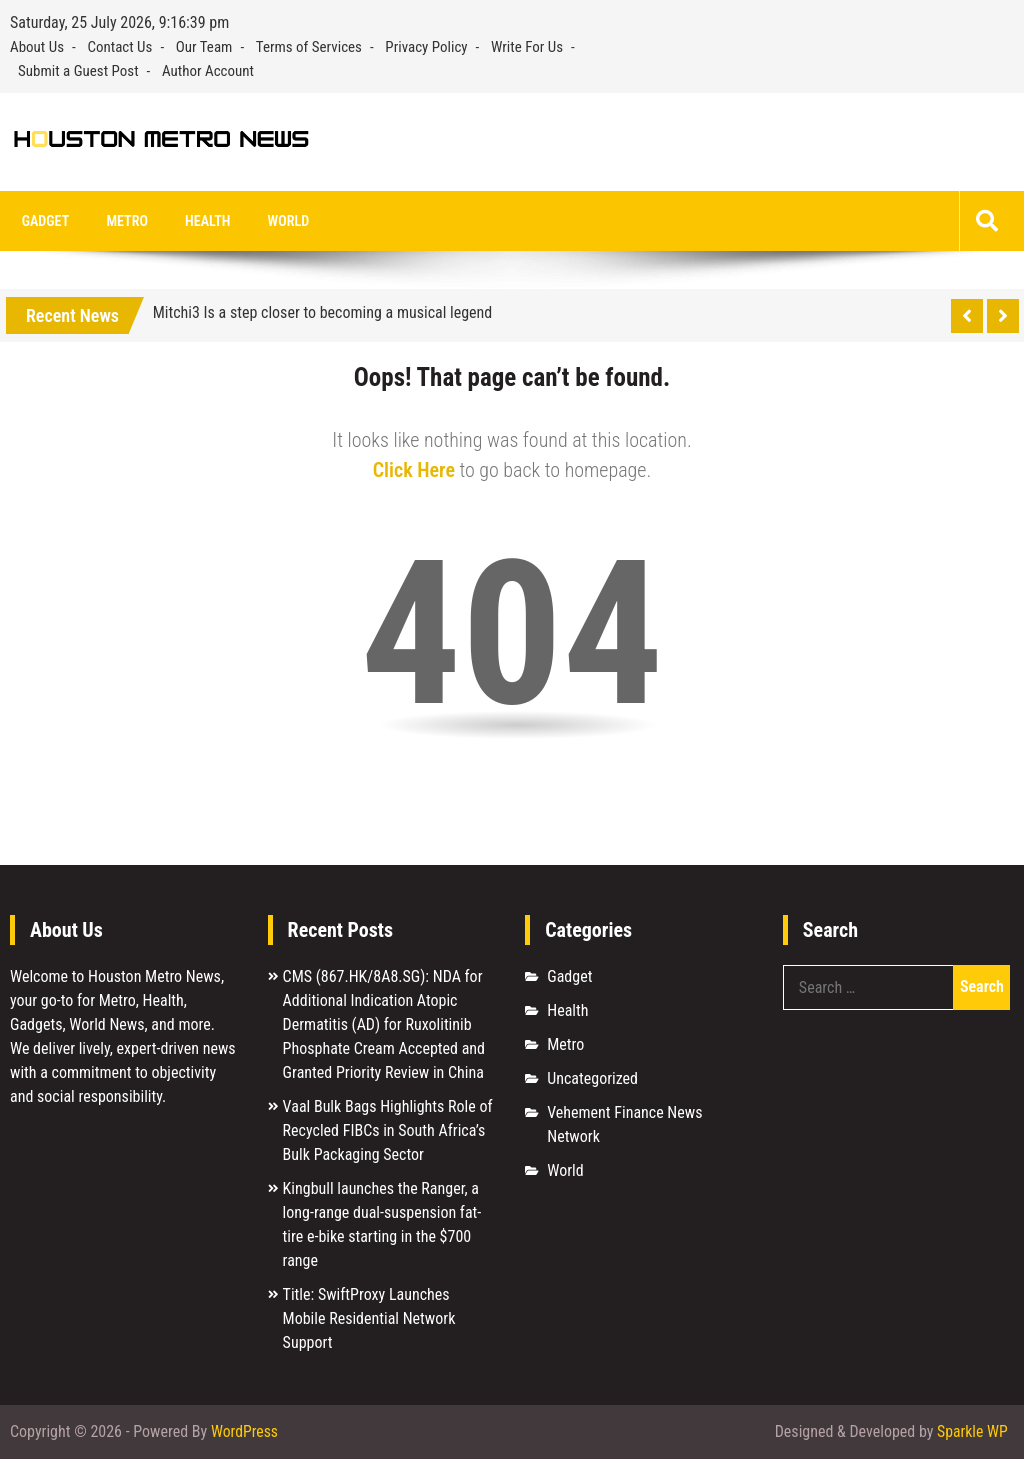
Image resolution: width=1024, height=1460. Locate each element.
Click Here (414, 470)
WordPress (245, 1432)
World (275, 221)
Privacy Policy (426, 47)
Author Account (208, 71)
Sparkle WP (972, 1432)
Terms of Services (309, 47)
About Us (37, 47)
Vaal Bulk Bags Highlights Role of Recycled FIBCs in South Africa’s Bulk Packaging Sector (388, 1130)
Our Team (204, 47)
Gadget (43, 221)
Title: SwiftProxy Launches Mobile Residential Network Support (369, 1318)
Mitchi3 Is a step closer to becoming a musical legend (323, 312)
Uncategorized (592, 1078)
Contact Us (119, 47)
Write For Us (527, 47)
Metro (121, 221)
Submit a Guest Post (78, 71)
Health (198, 221)
